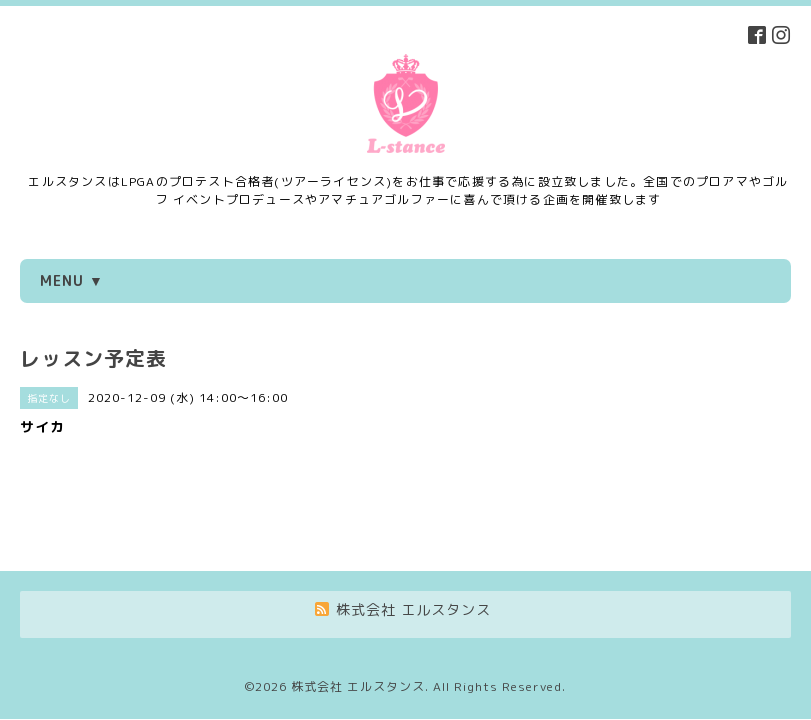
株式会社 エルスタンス (358, 613)
